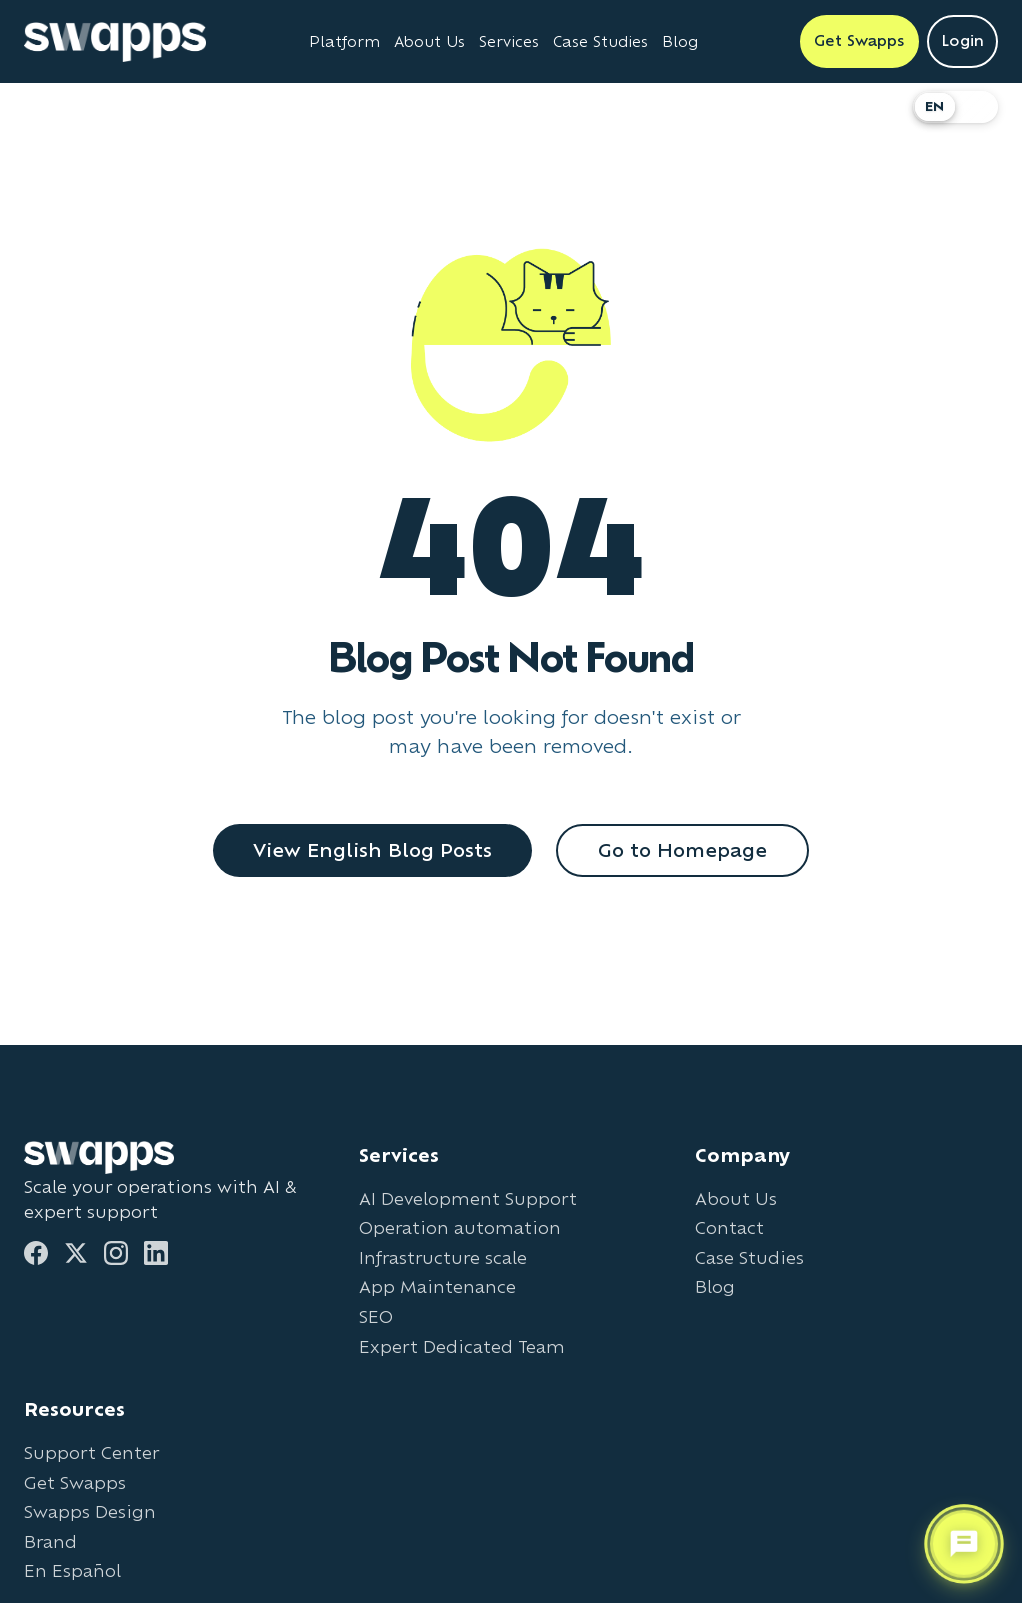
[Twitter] (76, 1253)
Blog (715, 1286)
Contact (729, 1227)
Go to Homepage (682, 850)
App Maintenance (437, 1286)
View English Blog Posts (372, 850)
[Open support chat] (964, 1543)
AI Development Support (468, 1198)
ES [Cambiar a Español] (976, 106)
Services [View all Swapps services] (509, 41)
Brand (50, 1541)
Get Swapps (75, 1482)
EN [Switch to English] (935, 106)
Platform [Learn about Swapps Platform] (344, 41)
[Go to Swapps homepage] (115, 42)
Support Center (91, 1452)
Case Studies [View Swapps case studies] (600, 41)
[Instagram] (116, 1253)
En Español (72, 1570)
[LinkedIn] (156, 1253)
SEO (376, 1316)
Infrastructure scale (443, 1257)
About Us (736, 1198)
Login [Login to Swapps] (962, 40)
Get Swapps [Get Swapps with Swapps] (859, 40)
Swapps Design (90, 1511)
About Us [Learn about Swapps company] (429, 41)
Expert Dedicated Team (462, 1346)
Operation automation (460, 1227)
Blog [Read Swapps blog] (680, 41)
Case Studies (749, 1257)
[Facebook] (36, 1253)
